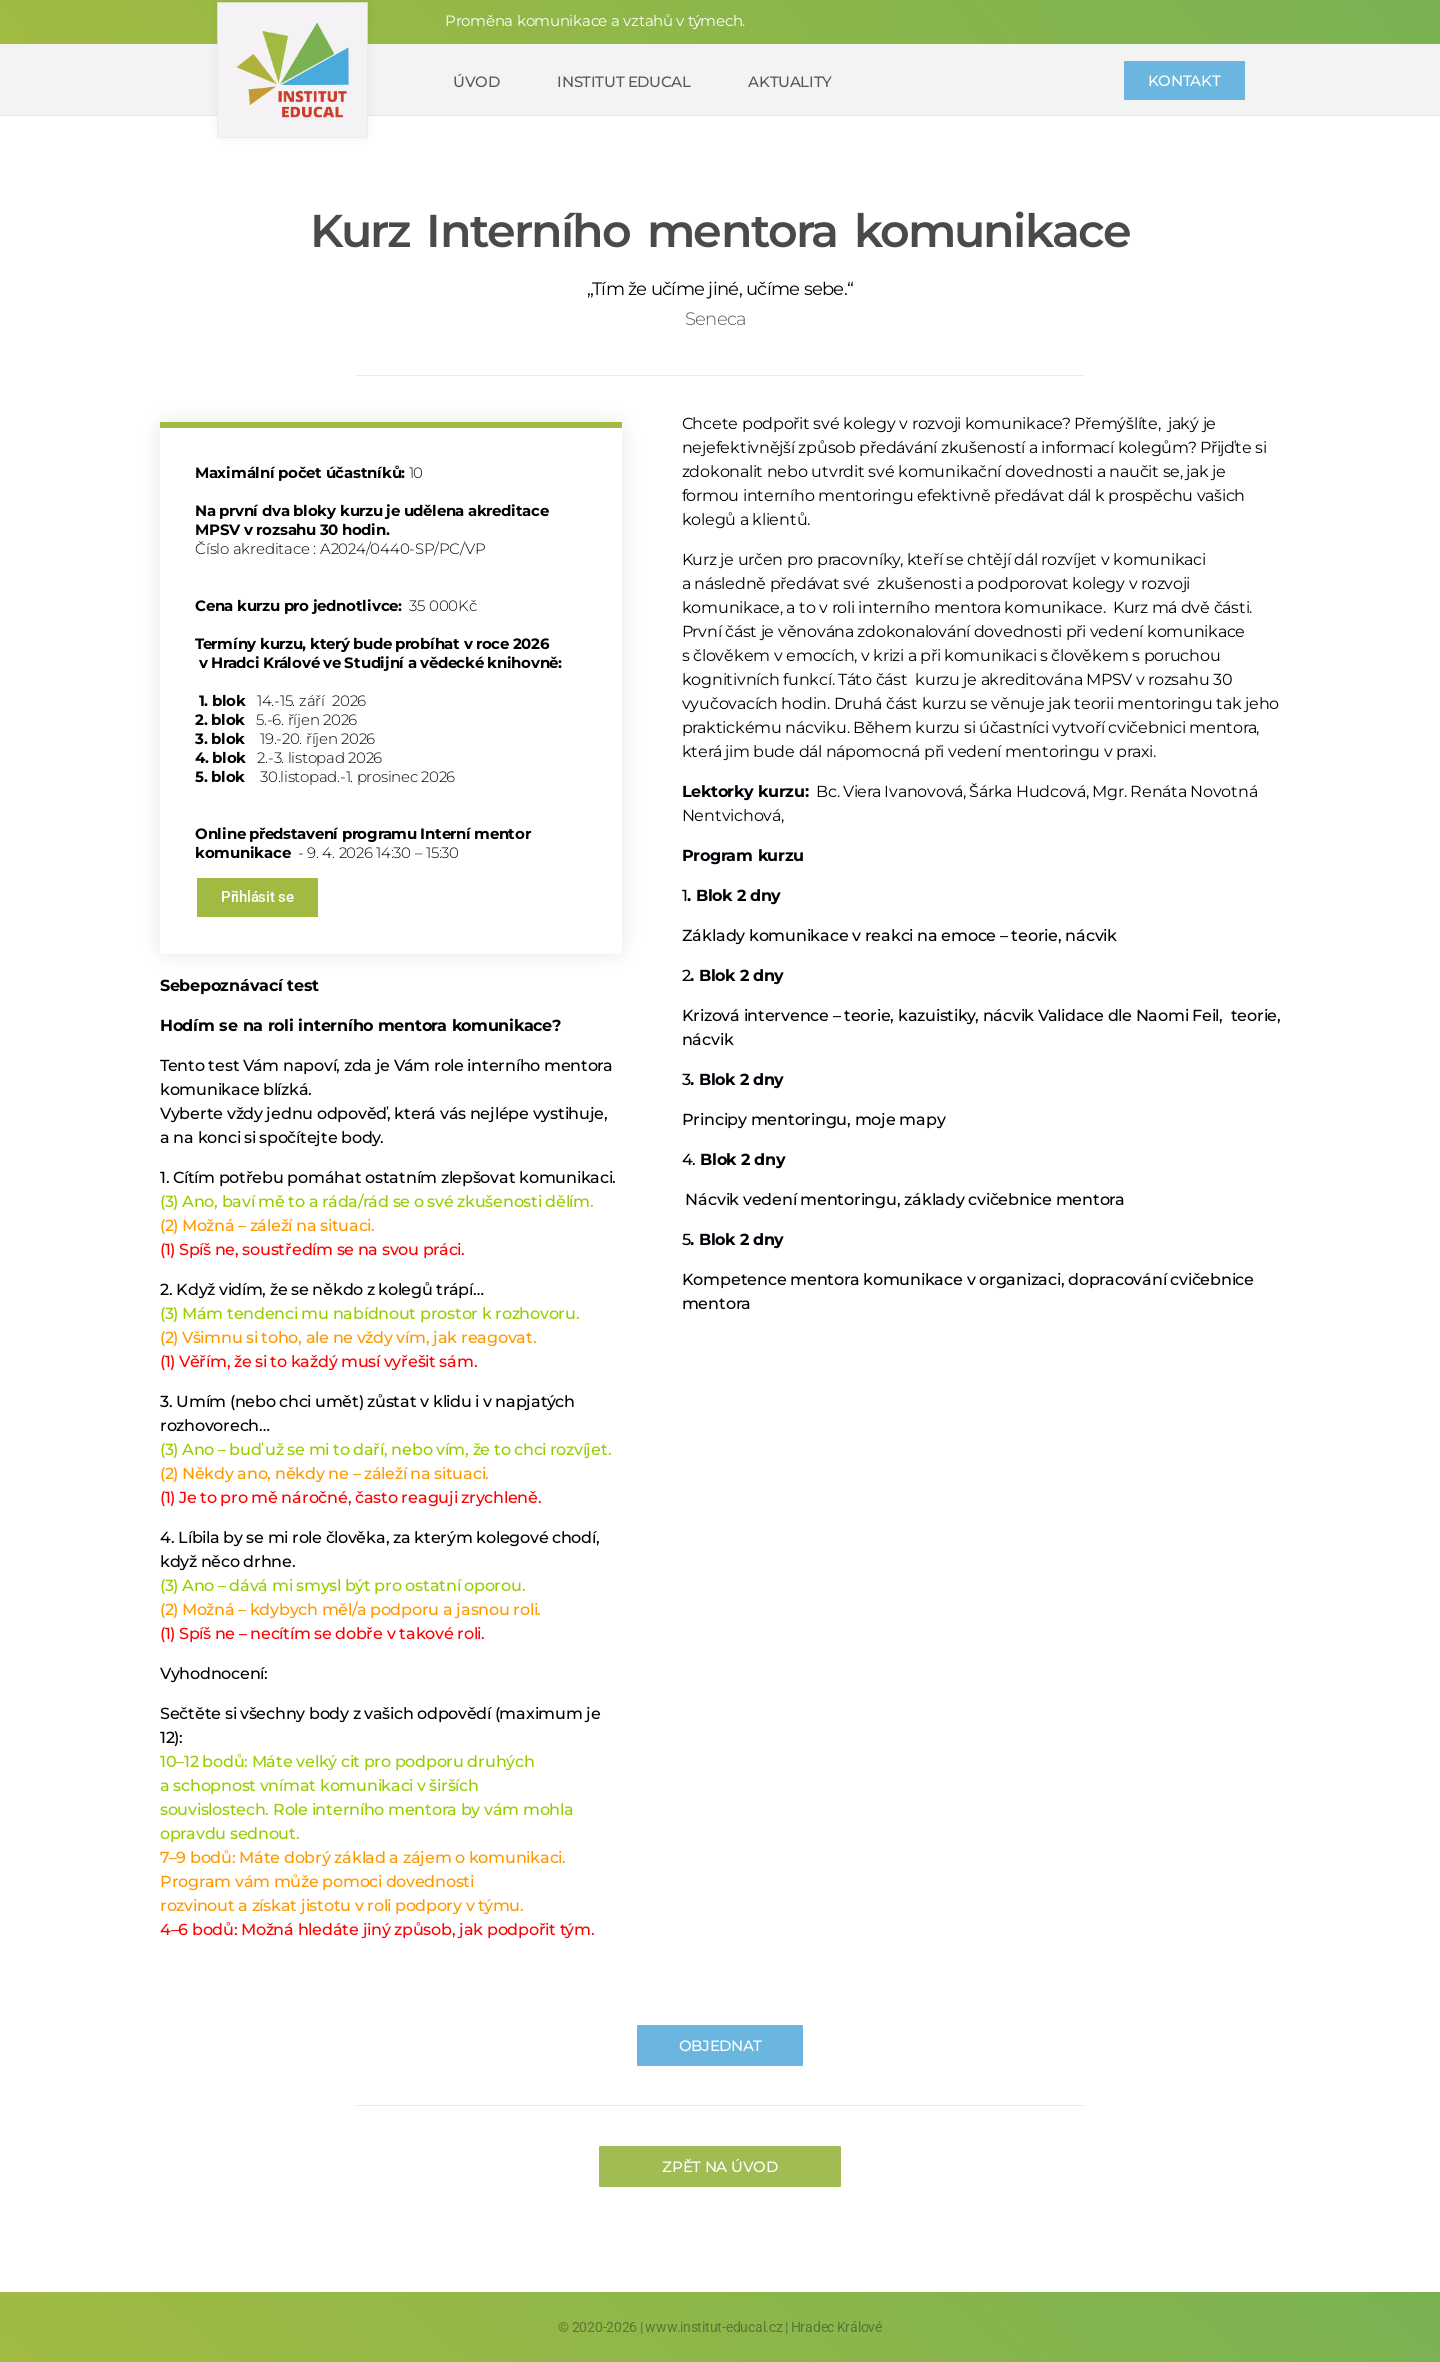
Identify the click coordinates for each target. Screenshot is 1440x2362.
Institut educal (623, 81)
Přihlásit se (257, 897)
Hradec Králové (836, 2327)
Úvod (476, 81)
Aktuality (789, 81)
